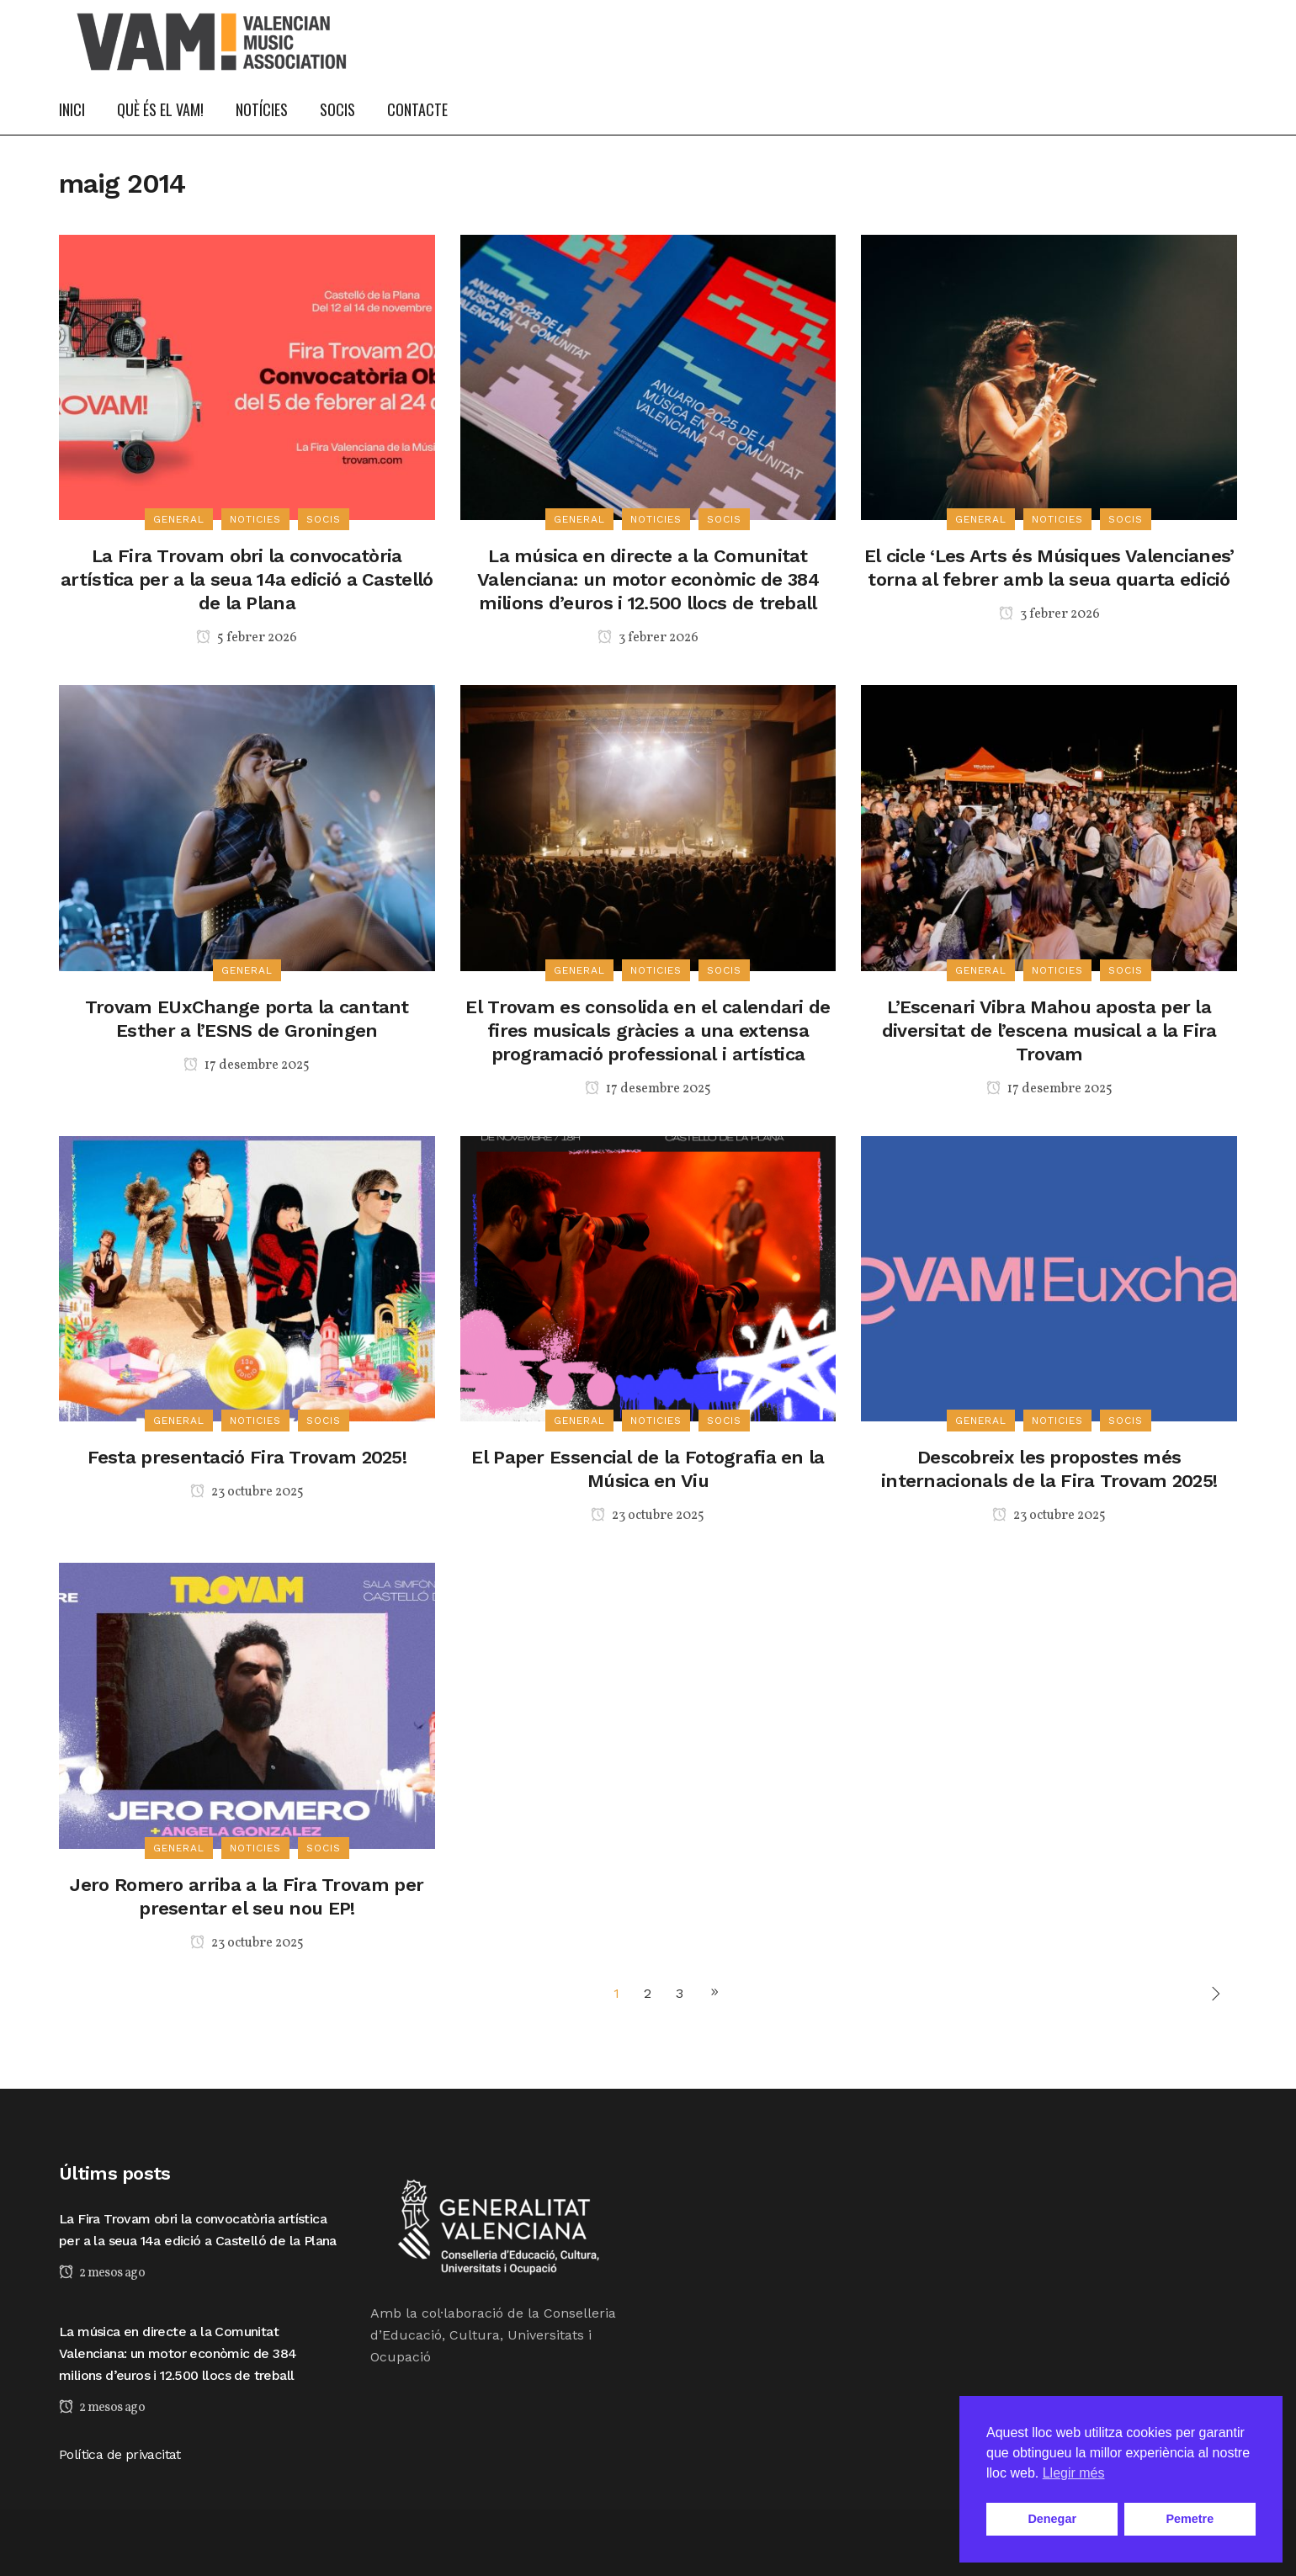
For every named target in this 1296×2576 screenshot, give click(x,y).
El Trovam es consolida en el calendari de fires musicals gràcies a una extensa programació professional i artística (647, 1030)
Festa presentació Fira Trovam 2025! (247, 1457)
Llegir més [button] (1074, 2473)
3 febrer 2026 (648, 638)
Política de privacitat (120, 2454)
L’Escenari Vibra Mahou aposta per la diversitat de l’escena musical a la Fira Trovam (1049, 1030)
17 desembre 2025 (246, 1065)
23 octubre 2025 (247, 1492)
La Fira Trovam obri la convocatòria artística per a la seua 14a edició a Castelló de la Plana (247, 579)
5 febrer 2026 (246, 638)
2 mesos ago (102, 2273)
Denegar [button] (1052, 2519)
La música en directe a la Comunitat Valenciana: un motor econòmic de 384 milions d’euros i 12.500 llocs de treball (648, 579)
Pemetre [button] (1190, 2519)
